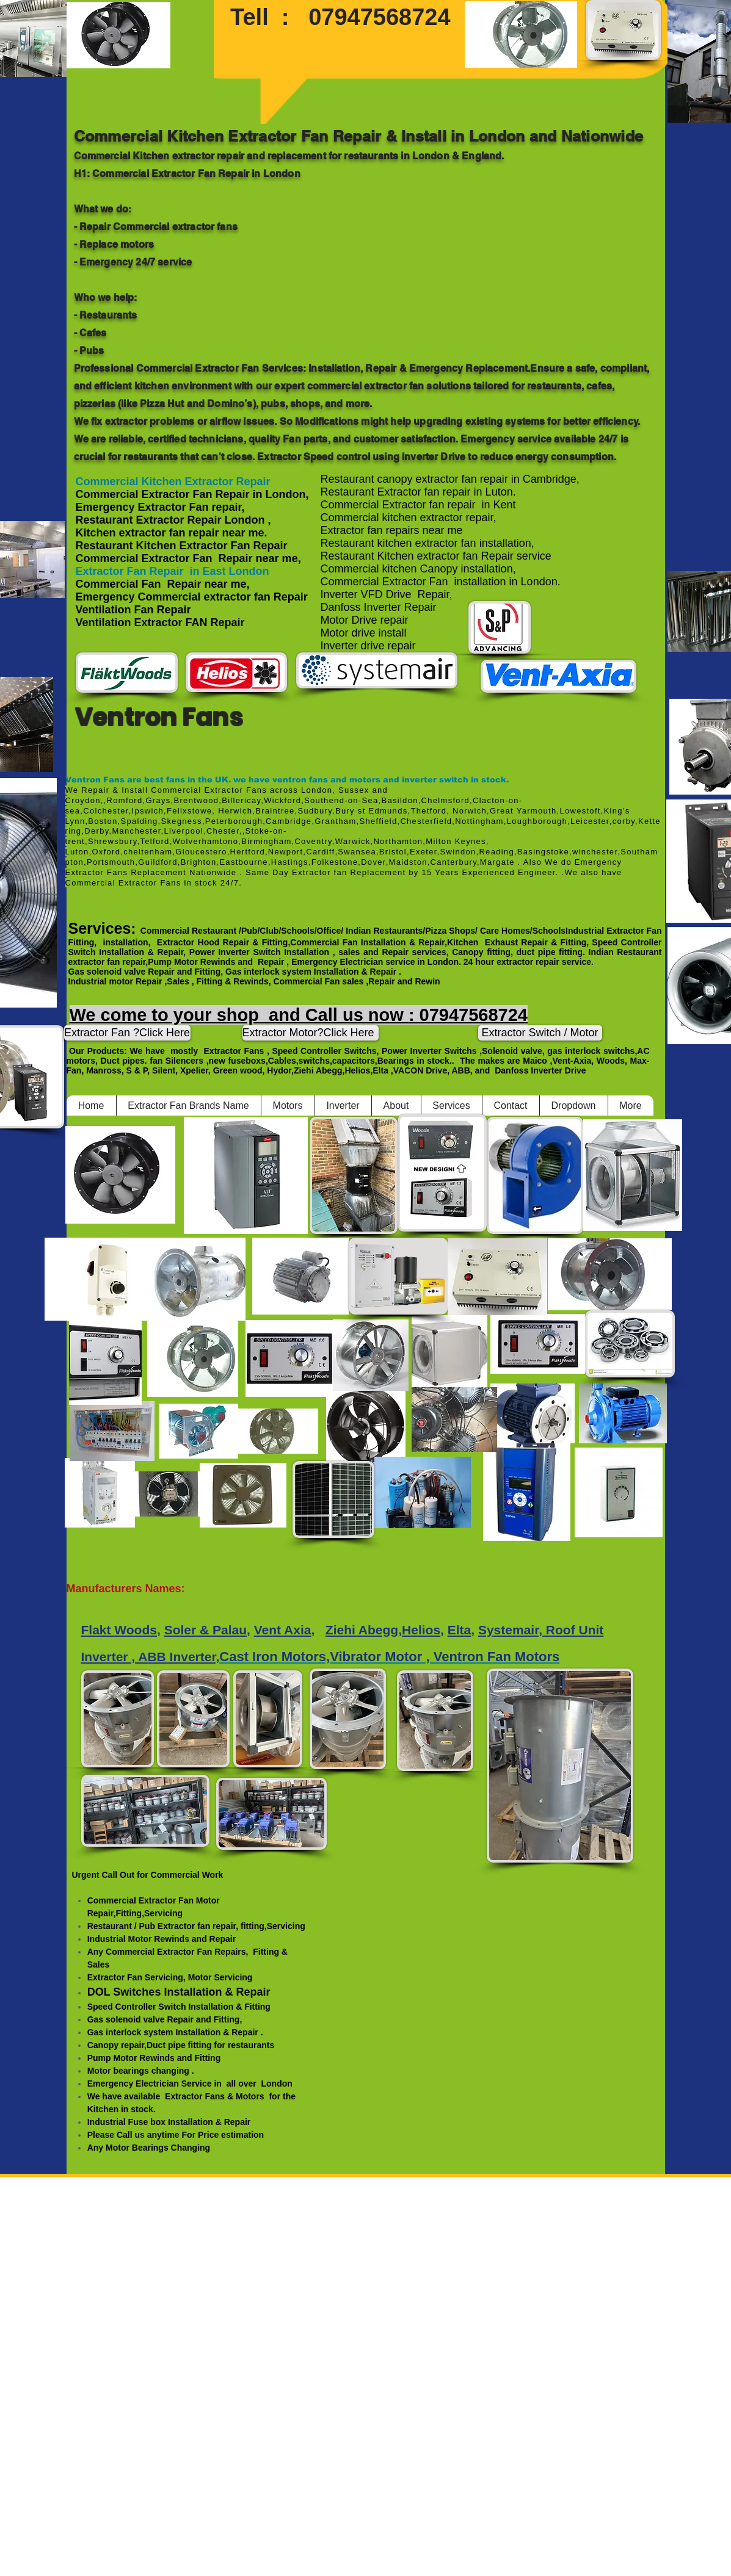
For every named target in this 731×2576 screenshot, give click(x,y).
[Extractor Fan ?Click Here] (127, 1033)
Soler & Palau (205, 1630)
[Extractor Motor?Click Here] (310, 1033)
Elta (459, 1630)
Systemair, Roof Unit (540, 1630)
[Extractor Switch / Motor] (540, 1033)
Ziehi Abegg (361, 1630)
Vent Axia (282, 1630)
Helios (421, 1630)
